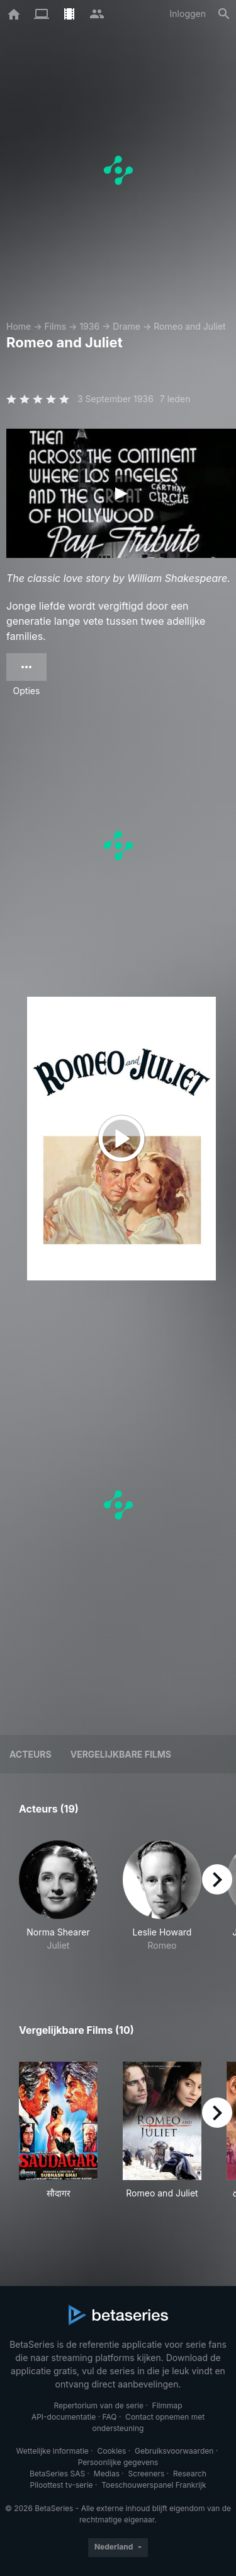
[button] (58, 1902)
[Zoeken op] (224, 14)
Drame (126, 326)
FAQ (109, 2417)
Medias (107, 2473)
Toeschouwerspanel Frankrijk (153, 2485)
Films (55, 326)
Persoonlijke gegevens (118, 2462)
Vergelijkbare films (120, 1754)
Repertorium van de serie (98, 2405)
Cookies (111, 2451)
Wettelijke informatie (52, 2451)
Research (189, 2473)
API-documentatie (63, 2417)
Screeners (146, 2473)
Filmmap (167, 2405)
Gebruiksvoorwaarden (174, 2451)
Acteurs (30, 1754)
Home (18, 326)
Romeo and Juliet (189, 326)
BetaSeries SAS (57, 2473)
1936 (89, 326)
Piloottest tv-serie (61, 2485)
